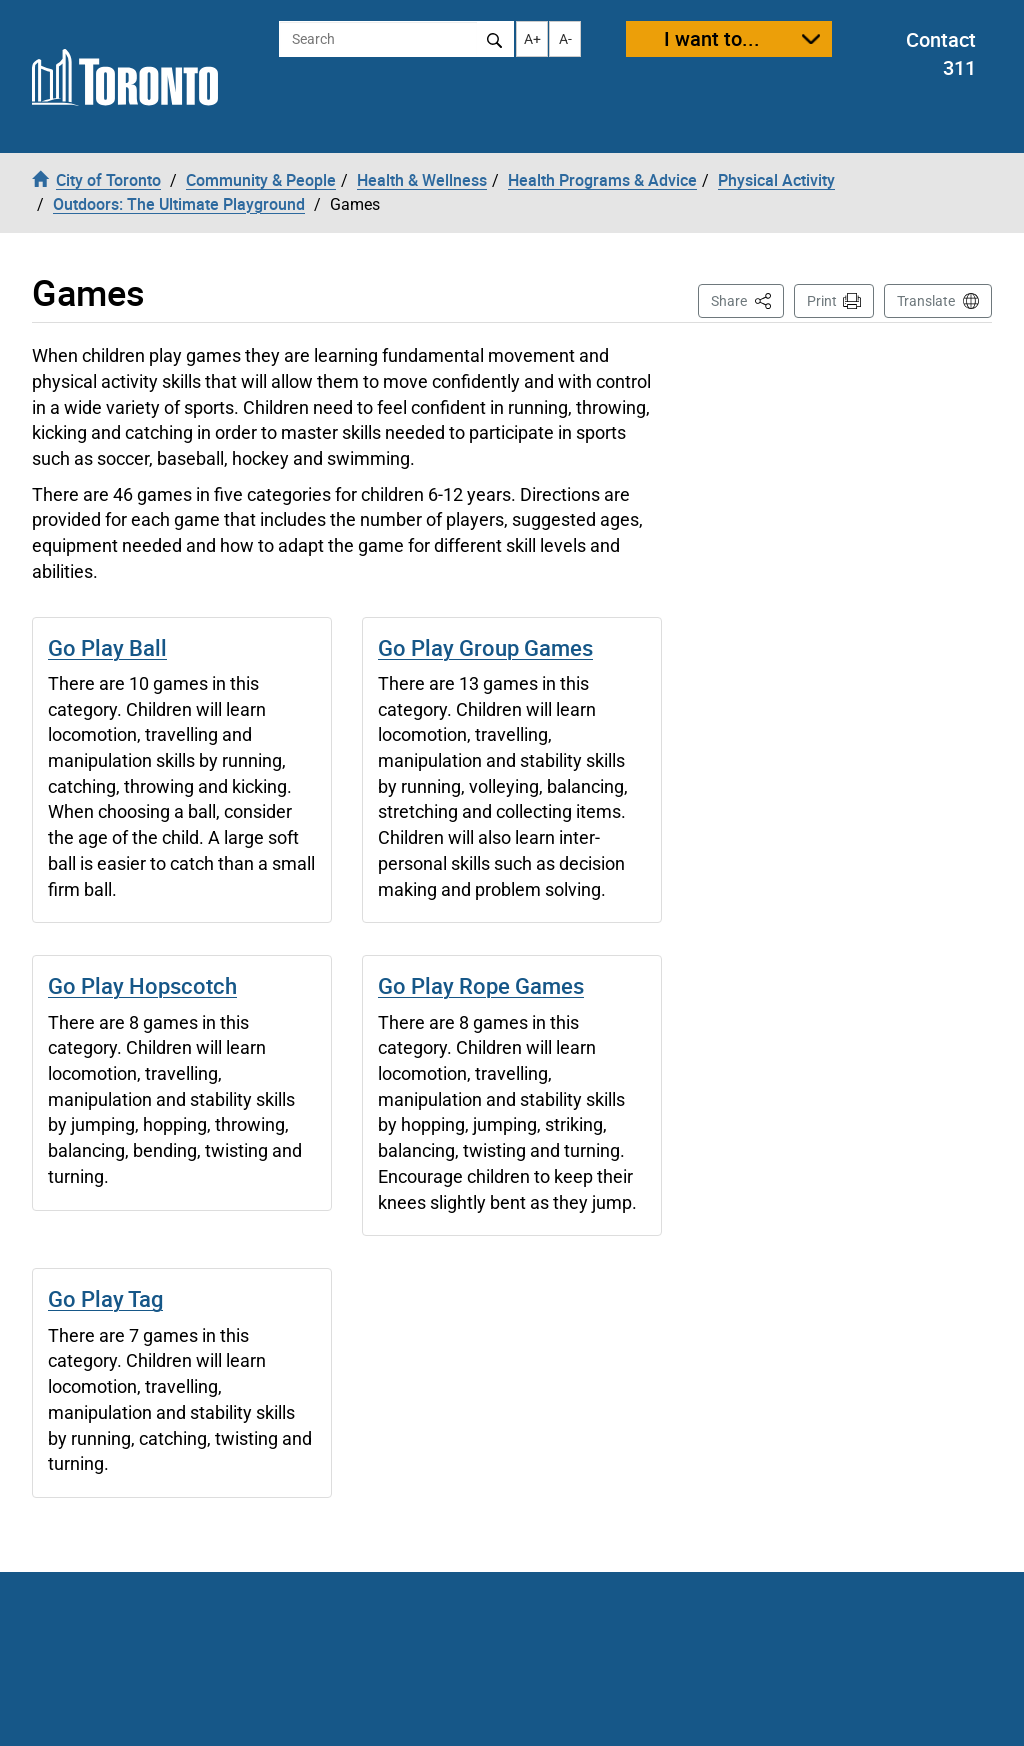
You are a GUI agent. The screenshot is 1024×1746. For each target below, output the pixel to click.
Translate (926, 301)
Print (822, 301)
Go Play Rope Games (481, 985)
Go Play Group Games (485, 647)
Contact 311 (941, 54)
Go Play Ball (107, 647)
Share (747, 299)
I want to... (712, 38)
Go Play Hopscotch (142, 985)
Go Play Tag (105, 1298)
